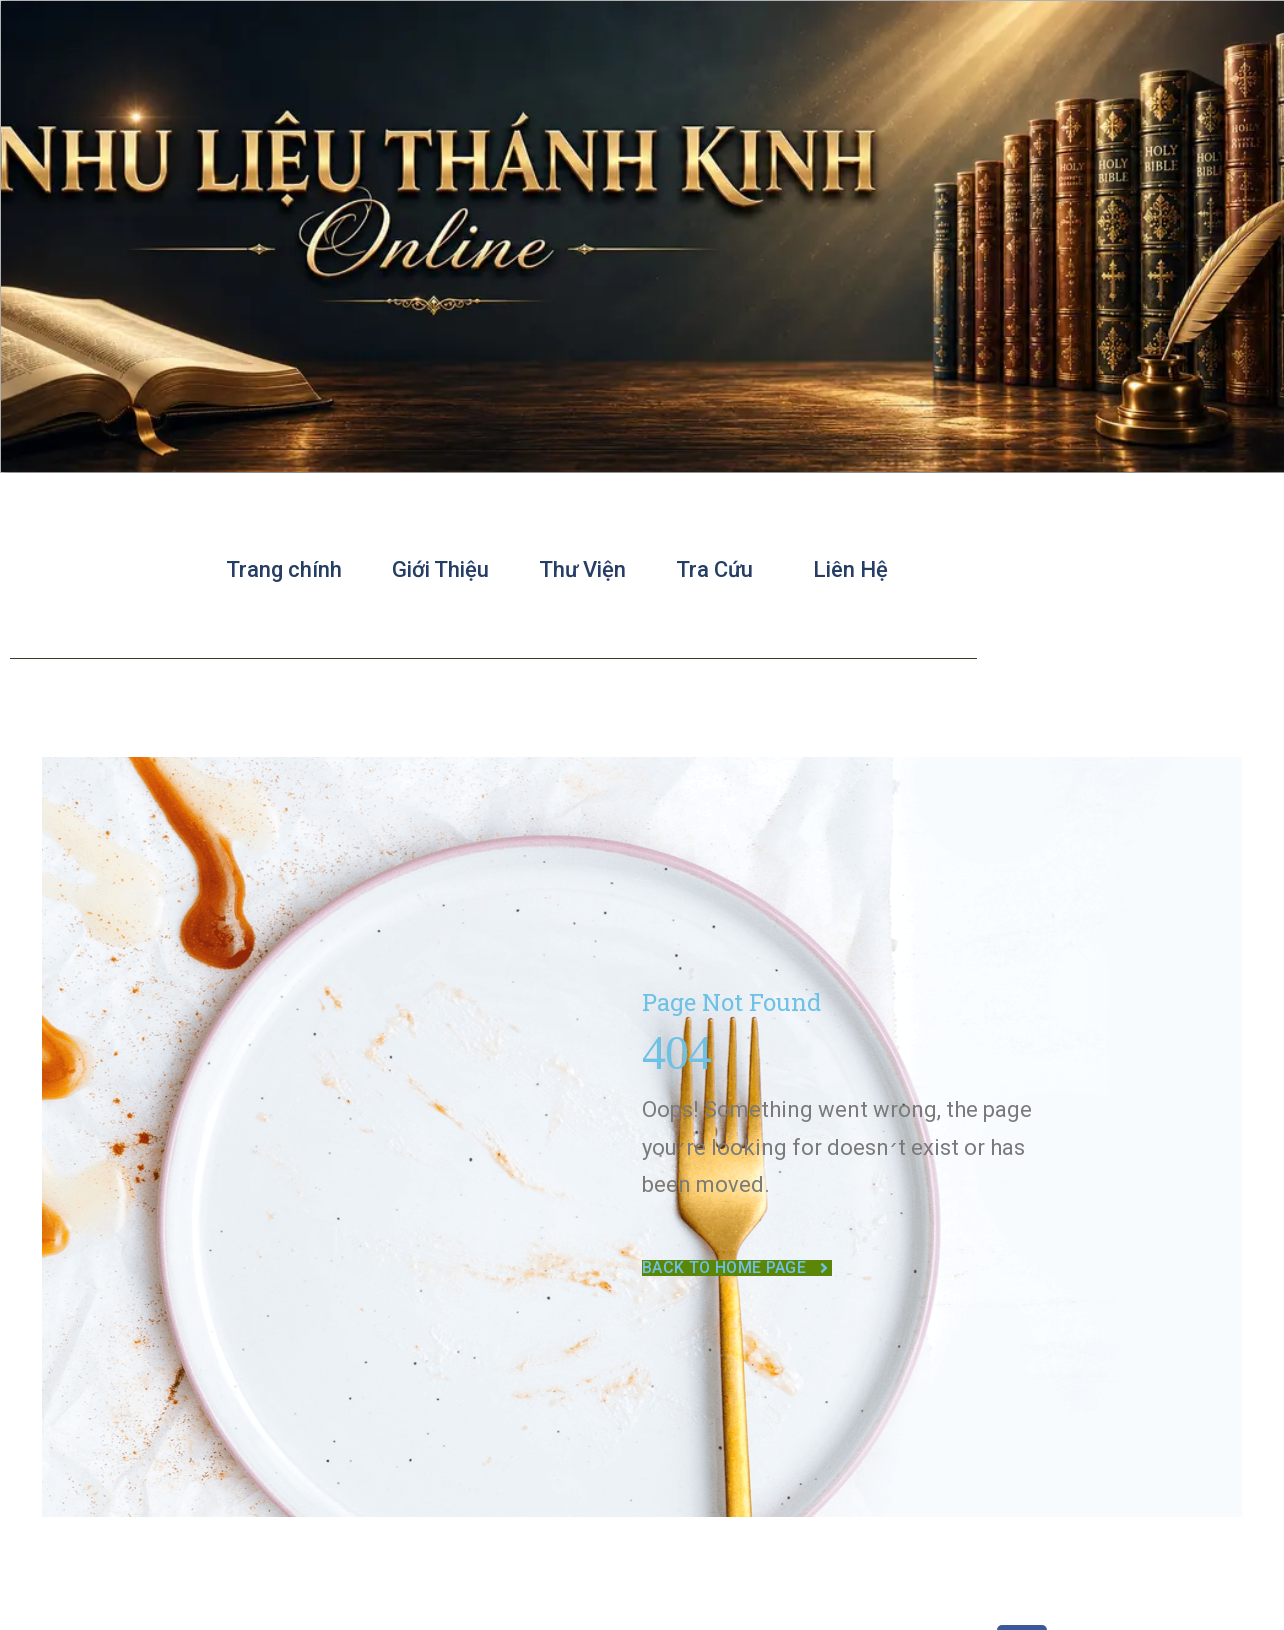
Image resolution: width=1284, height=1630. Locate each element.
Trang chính (284, 569)
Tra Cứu (719, 569)
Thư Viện (582, 569)
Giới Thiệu (440, 569)
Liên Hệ (850, 569)
